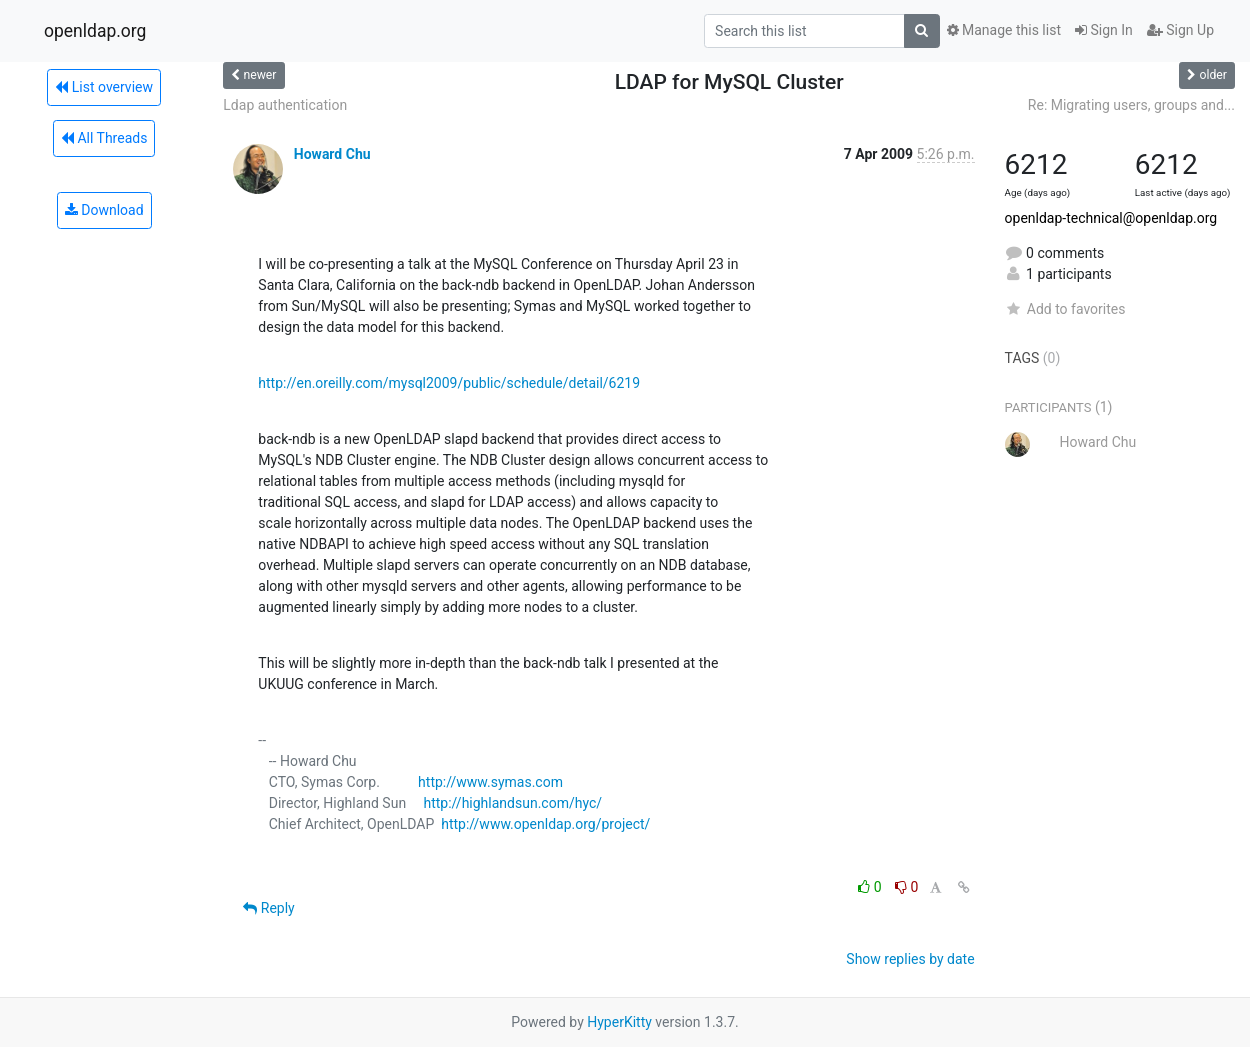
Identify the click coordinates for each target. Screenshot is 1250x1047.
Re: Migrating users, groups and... (1131, 105)
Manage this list (1004, 30)
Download (104, 210)
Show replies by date (910, 959)
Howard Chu (332, 154)
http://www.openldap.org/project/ (545, 824)
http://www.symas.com (490, 782)
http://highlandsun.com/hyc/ (512, 803)
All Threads (104, 138)
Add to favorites (1065, 309)
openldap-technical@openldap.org (1111, 218)
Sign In (1104, 30)
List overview (104, 87)
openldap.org (95, 31)
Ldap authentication (285, 105)
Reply (268, 908)
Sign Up (1180, 30)
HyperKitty (619, 1022)
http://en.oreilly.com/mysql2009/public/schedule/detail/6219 (449, 383)
